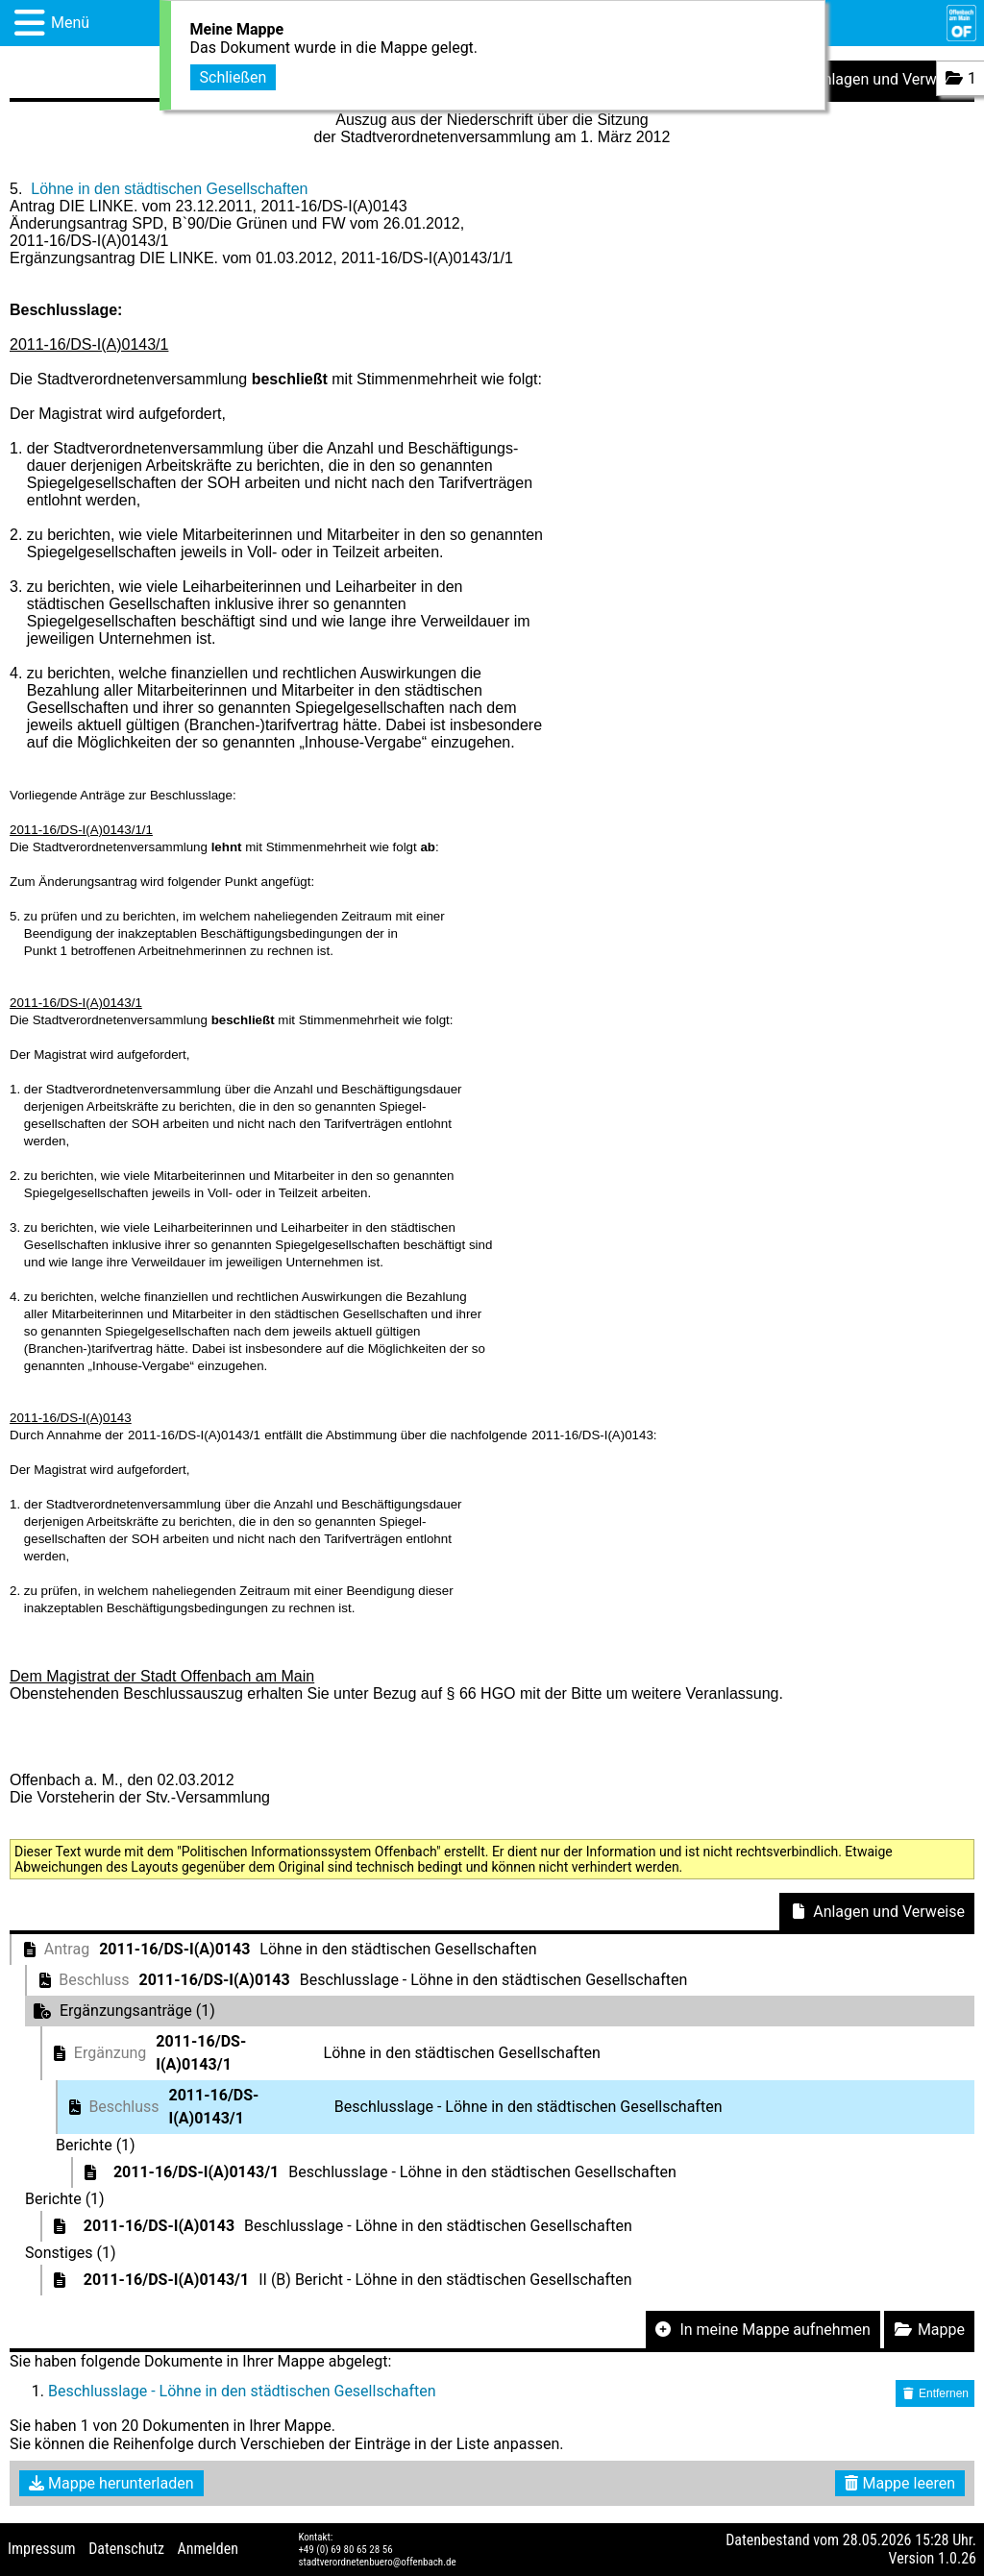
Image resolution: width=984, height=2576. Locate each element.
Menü (70, 22)
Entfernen (935, 2393)
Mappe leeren (900, 2483)
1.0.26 (957, 2558)
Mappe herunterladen (111, 2483)
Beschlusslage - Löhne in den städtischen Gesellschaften (242, 2391)
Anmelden (208, 2548)
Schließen (233, 77)
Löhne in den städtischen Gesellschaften (169, 189)
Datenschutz (126, 2548)
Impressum (42, 2548)
